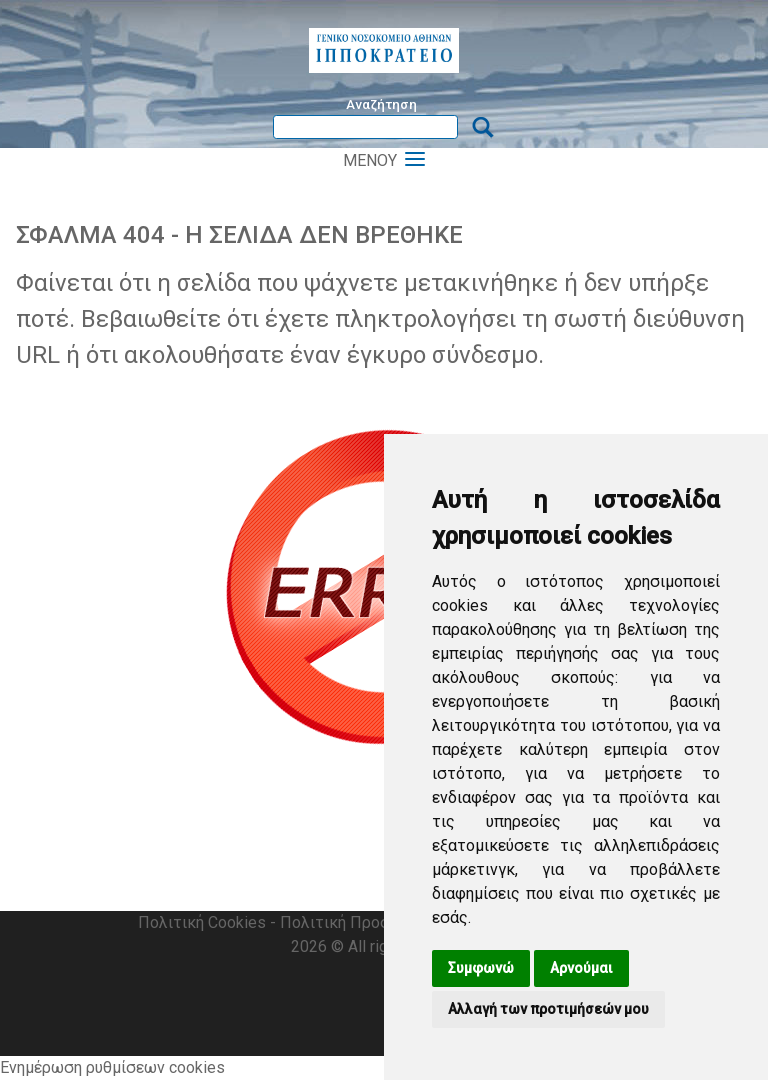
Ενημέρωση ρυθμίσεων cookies (112, 1067)
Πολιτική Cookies (202, 922)
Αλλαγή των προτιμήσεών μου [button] (548, 1009)
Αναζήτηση (381, 104)
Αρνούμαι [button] (581, 968)
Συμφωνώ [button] (481, 968)
